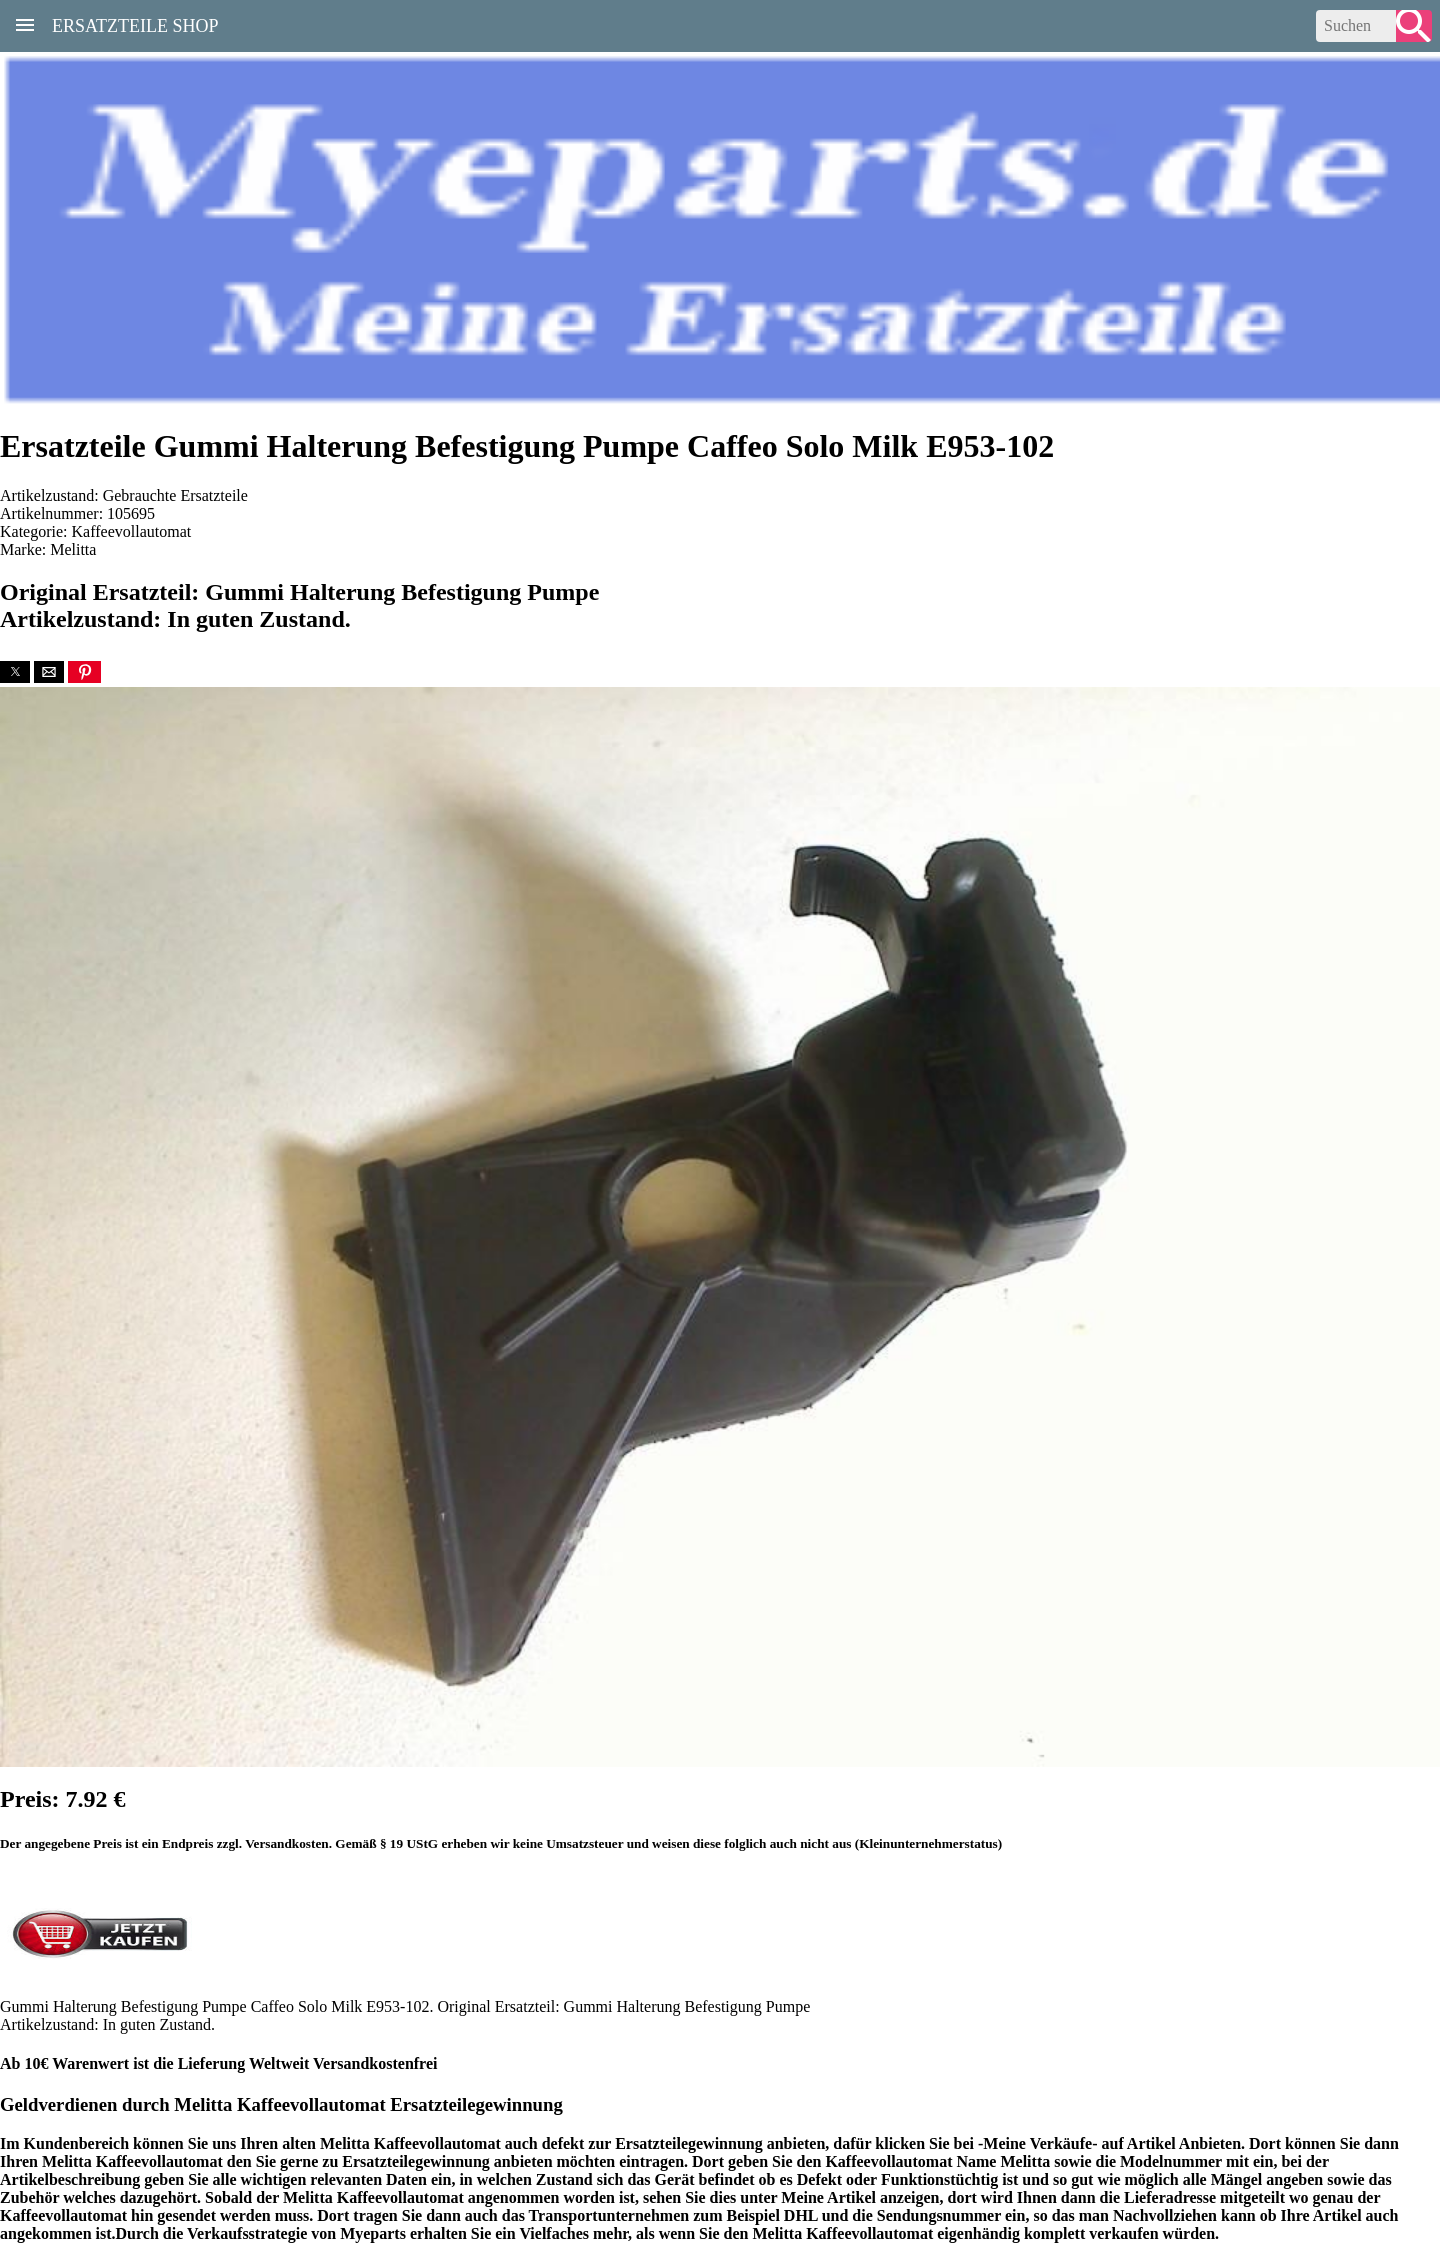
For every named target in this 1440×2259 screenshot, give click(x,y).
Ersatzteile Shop (135, 24)
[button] (15, 672)
